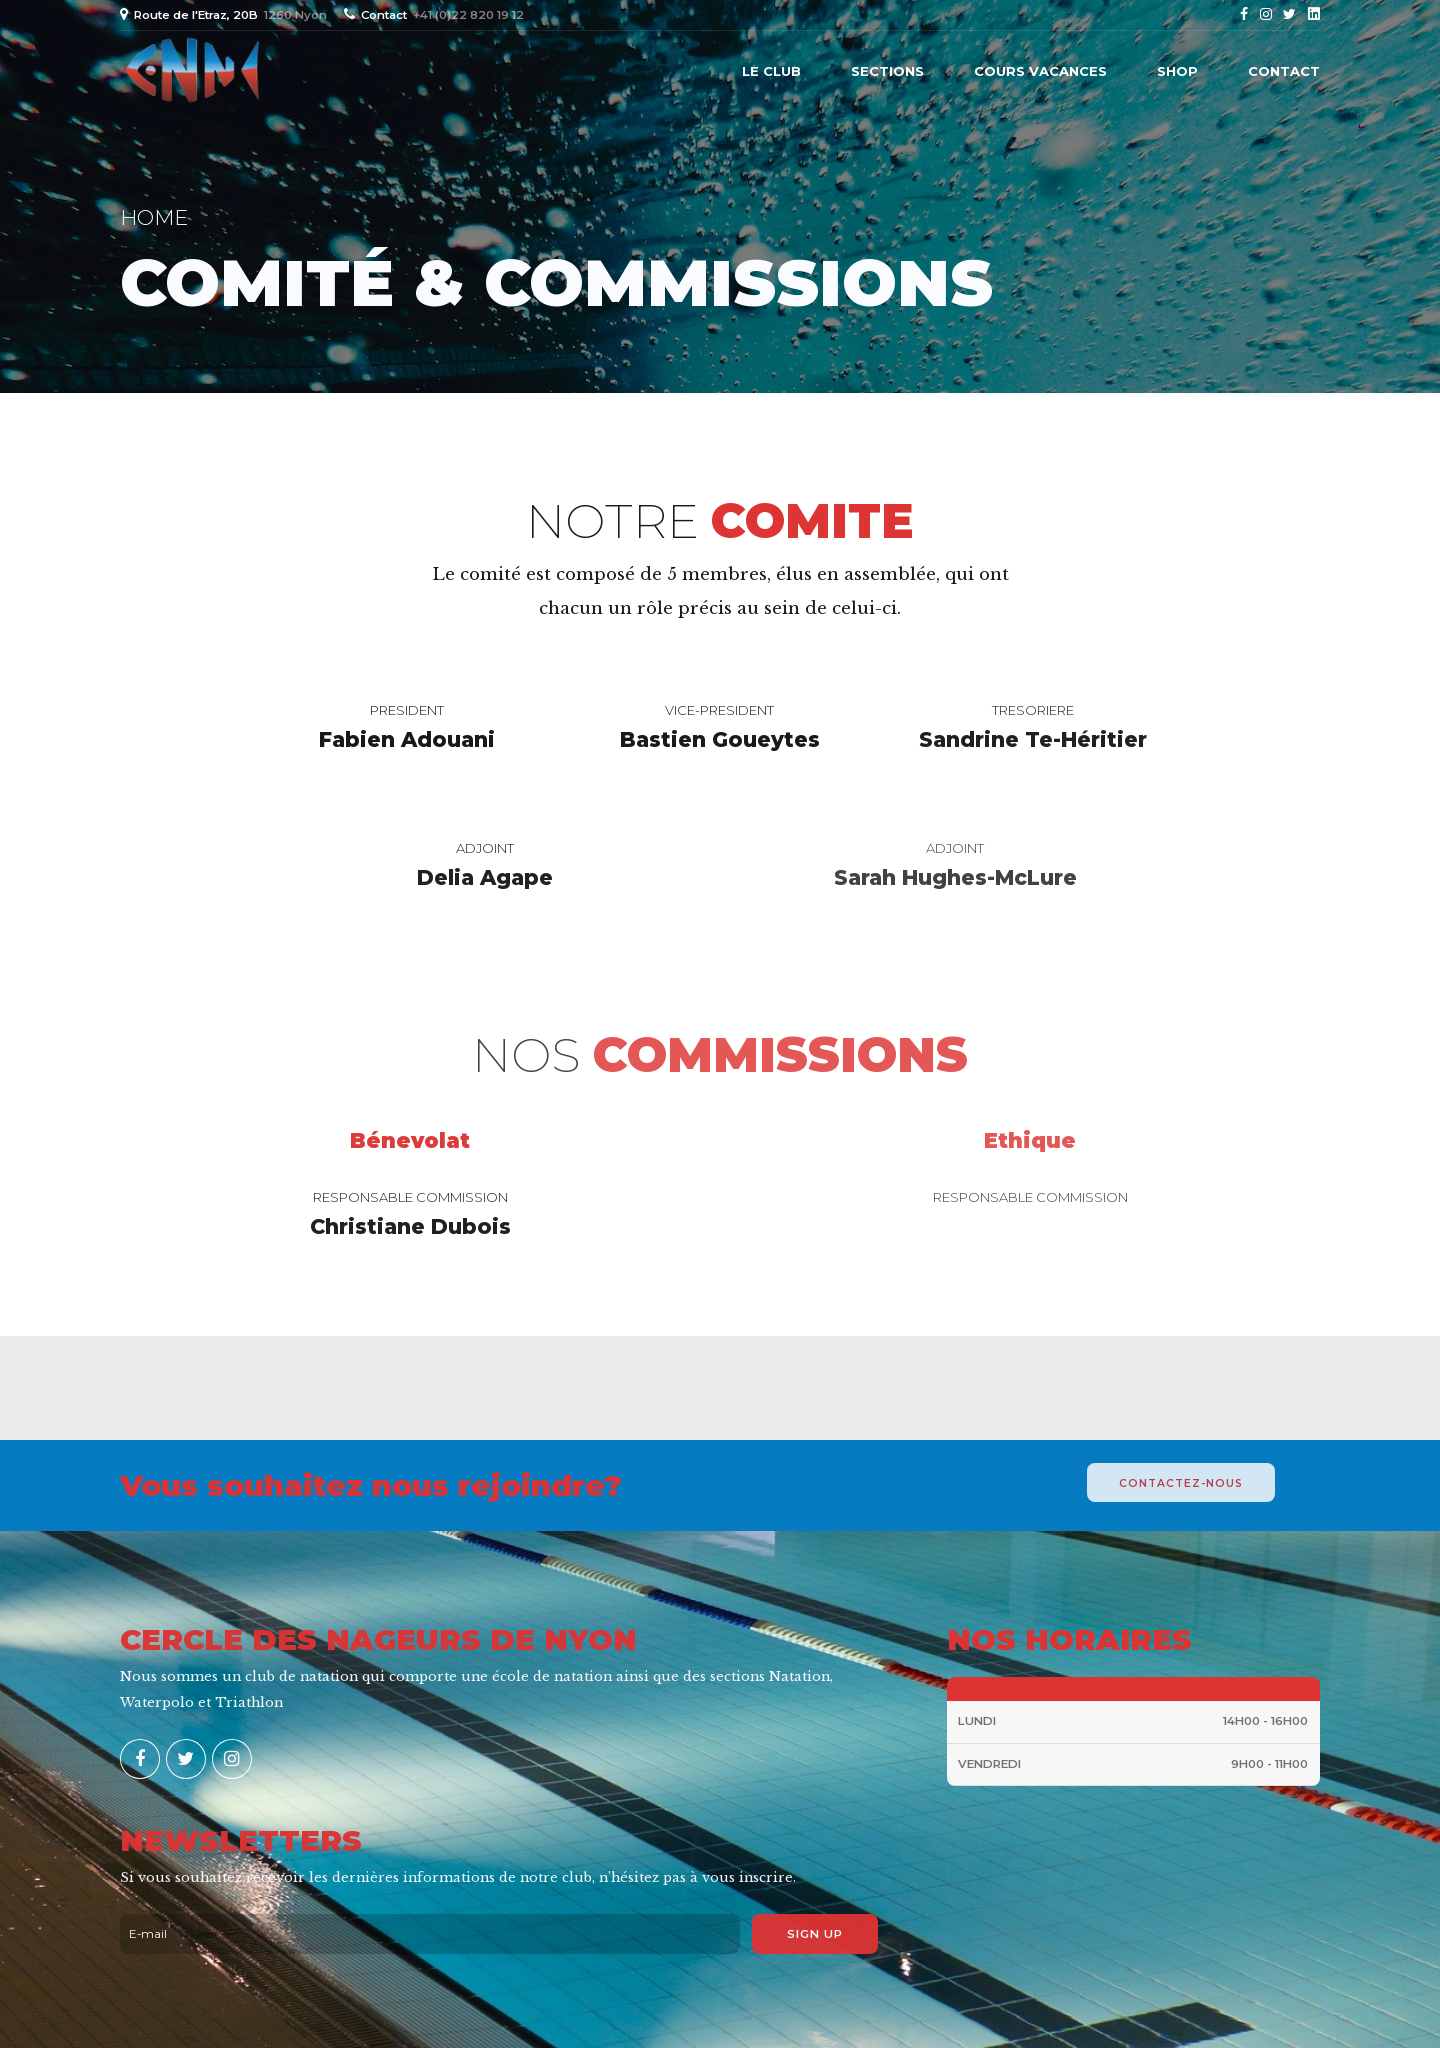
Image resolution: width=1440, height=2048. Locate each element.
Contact (1284, 71)
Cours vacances (1040, 71)
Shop (1177, 71)
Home (154, 217)
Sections (887, 71)
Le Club (771, 71)
